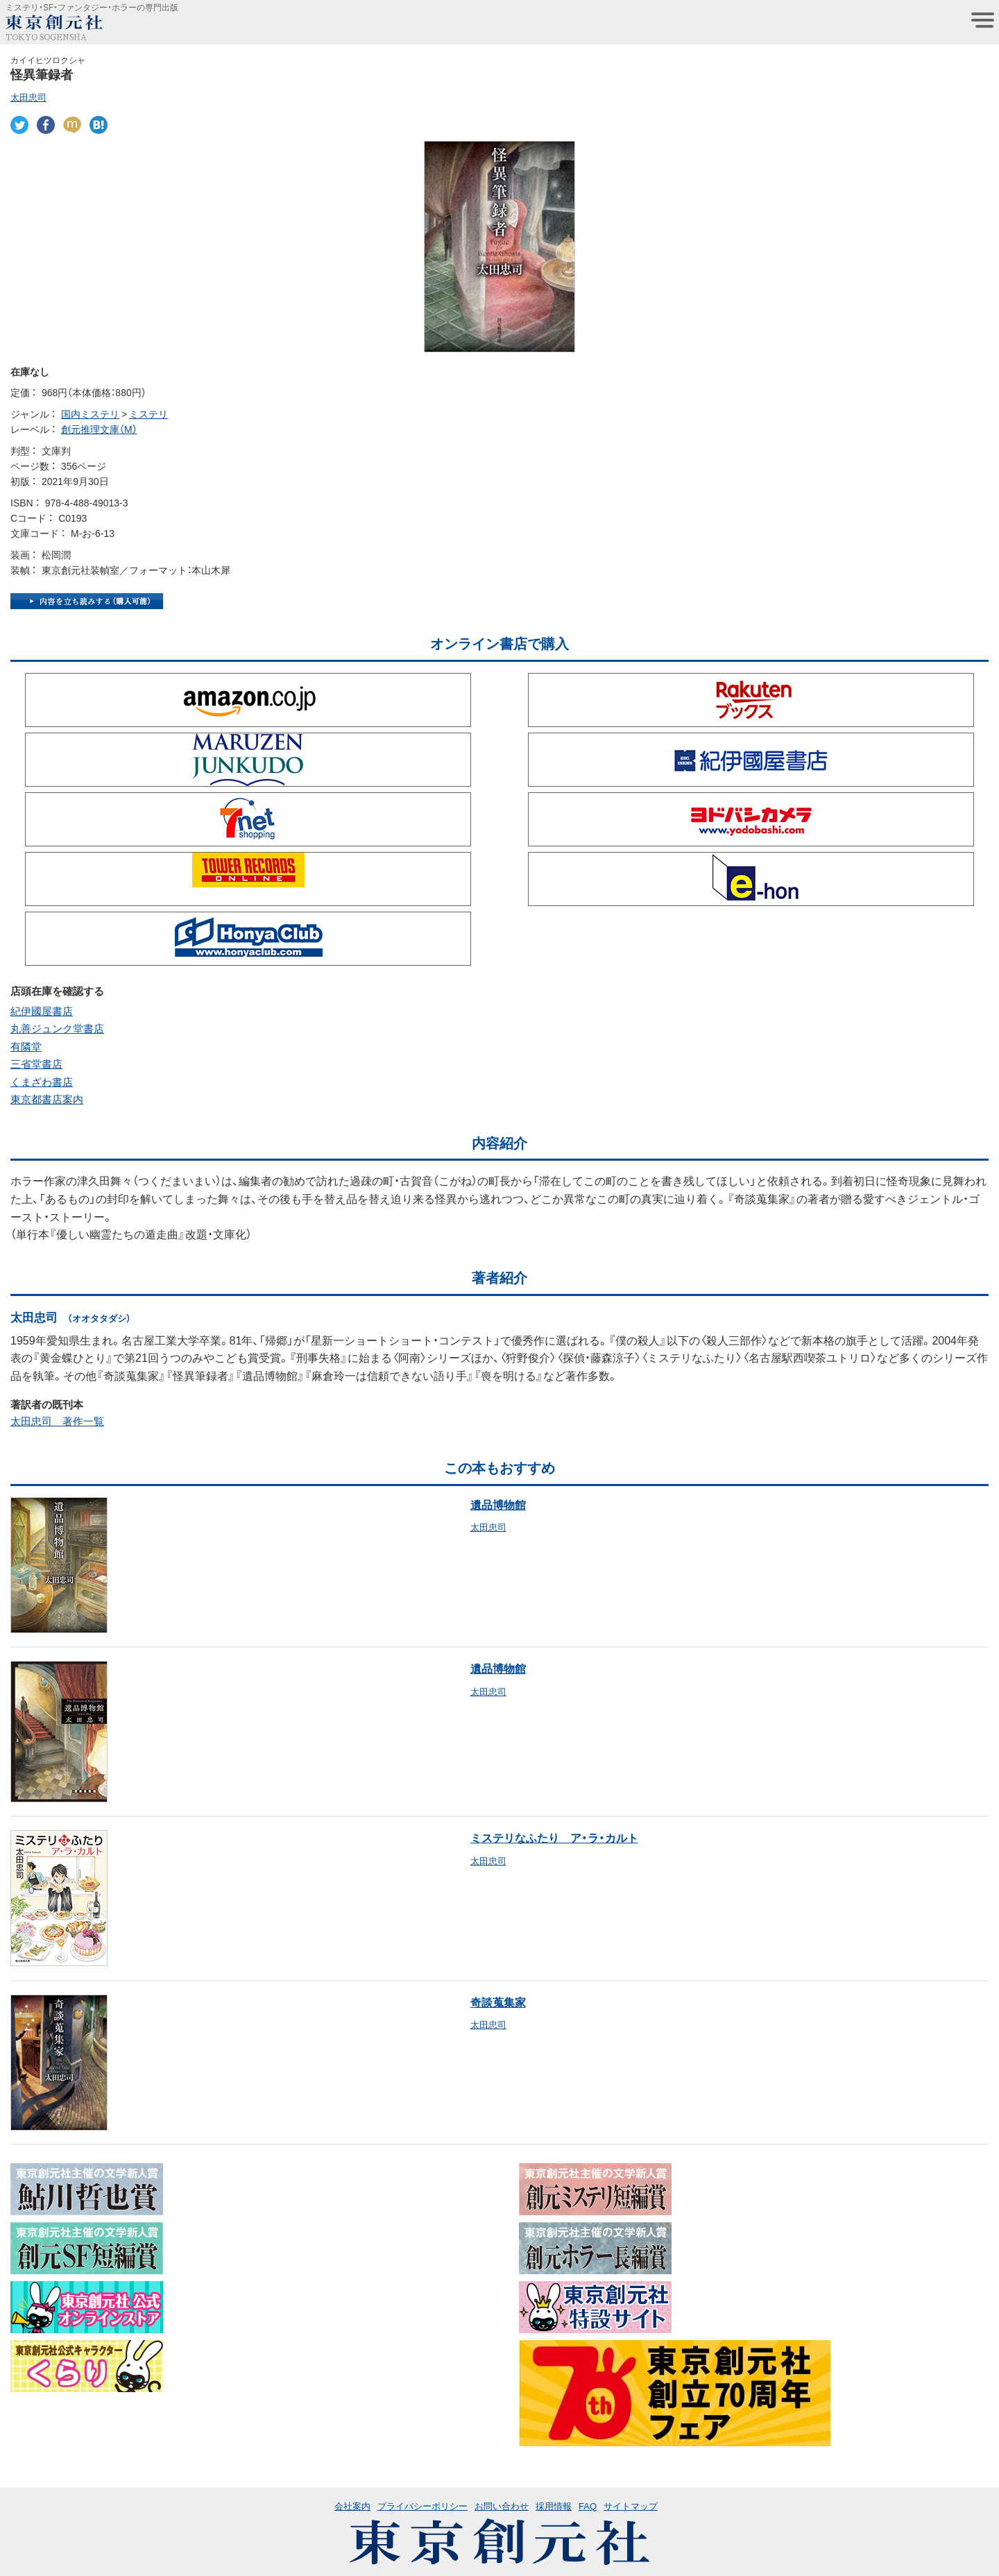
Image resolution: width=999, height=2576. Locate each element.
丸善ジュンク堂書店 (57, 1028)
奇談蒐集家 (498, 2001)
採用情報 (554, 2505)
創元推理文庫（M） (99, 429)
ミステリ (148, 413)
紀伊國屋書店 (41, 1010)
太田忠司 (28, 96)
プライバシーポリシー (422, 2505)
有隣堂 (26, 1046)
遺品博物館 (498, 1504)
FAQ (588, 2505)
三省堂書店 (36, 1063)
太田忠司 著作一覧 (57, 1420)
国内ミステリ (90, 413)
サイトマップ (631, 2505)
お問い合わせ (502, 2505)
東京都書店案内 (46, 1099)
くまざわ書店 (41, 1081)
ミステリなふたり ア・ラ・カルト (554, 1837)
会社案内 (352, 2505)
